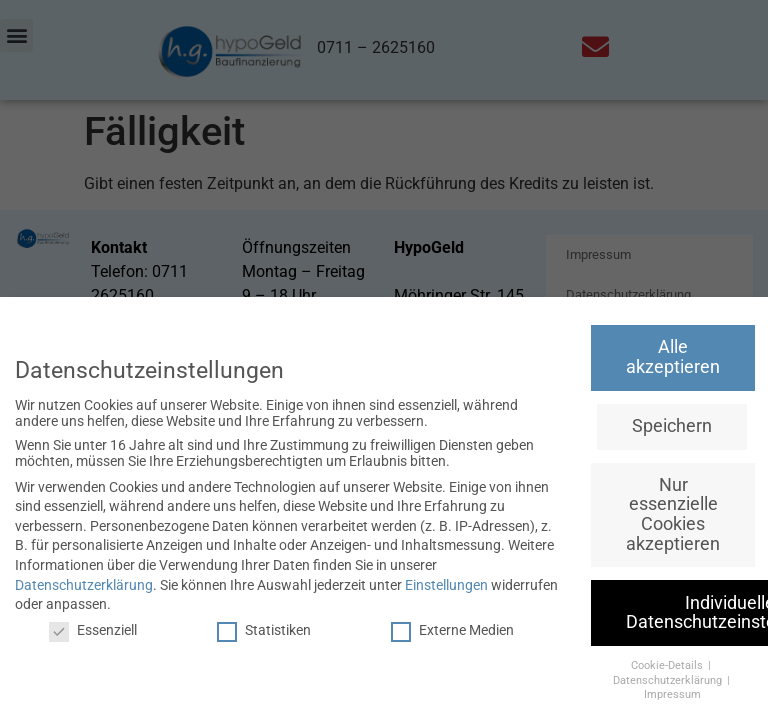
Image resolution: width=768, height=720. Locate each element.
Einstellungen (446, 585)
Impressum (672, 694)
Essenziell (93, 630)
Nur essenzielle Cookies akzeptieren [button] (673, 514)
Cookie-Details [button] (668, 665)
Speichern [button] (672, 426)
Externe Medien (452, 630)
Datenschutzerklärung (84, 585)
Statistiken (264, 630)
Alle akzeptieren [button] (673, 357)
